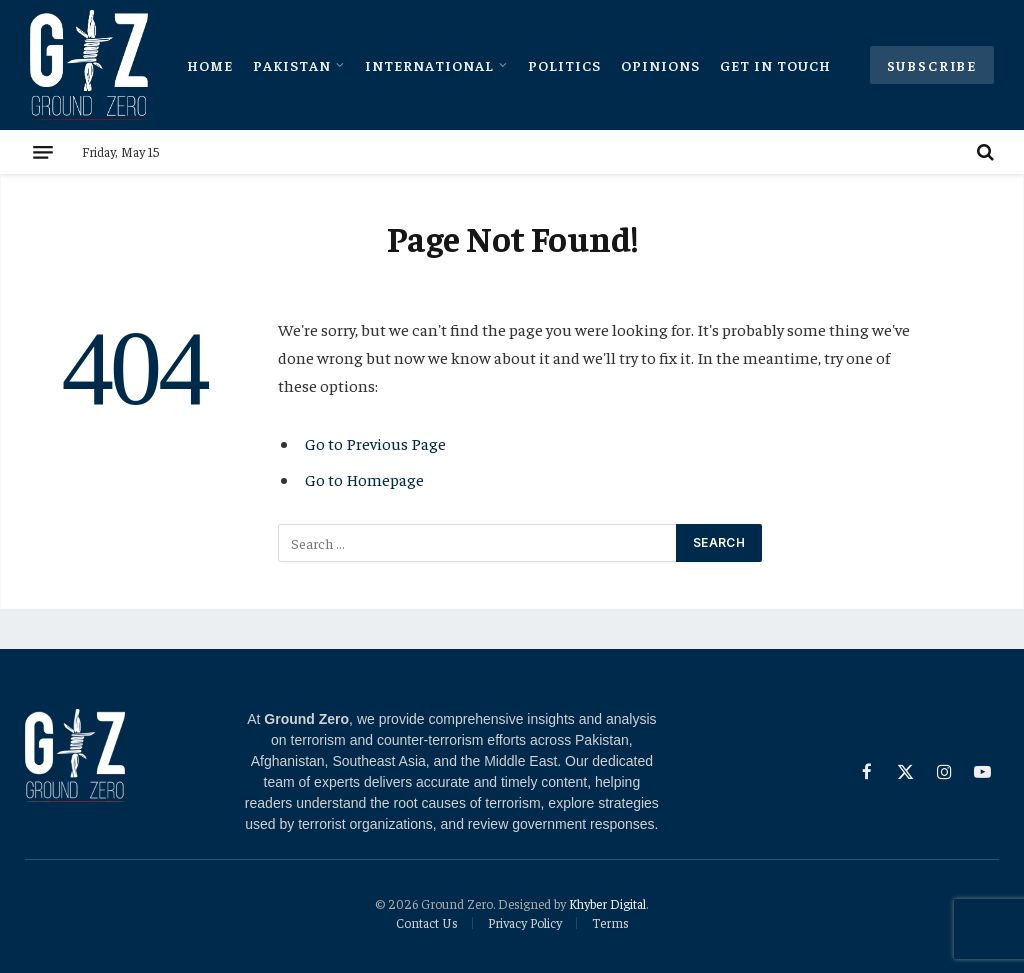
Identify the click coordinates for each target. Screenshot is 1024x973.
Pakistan (292, 65)
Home (210, 65)
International (429, 65)
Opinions (660, 65)
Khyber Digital (607, 903)
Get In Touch (775, 65)
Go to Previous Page (375, 443)
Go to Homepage (364, 479)
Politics (564, 65)
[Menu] (43, 152)
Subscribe (932, 65)
